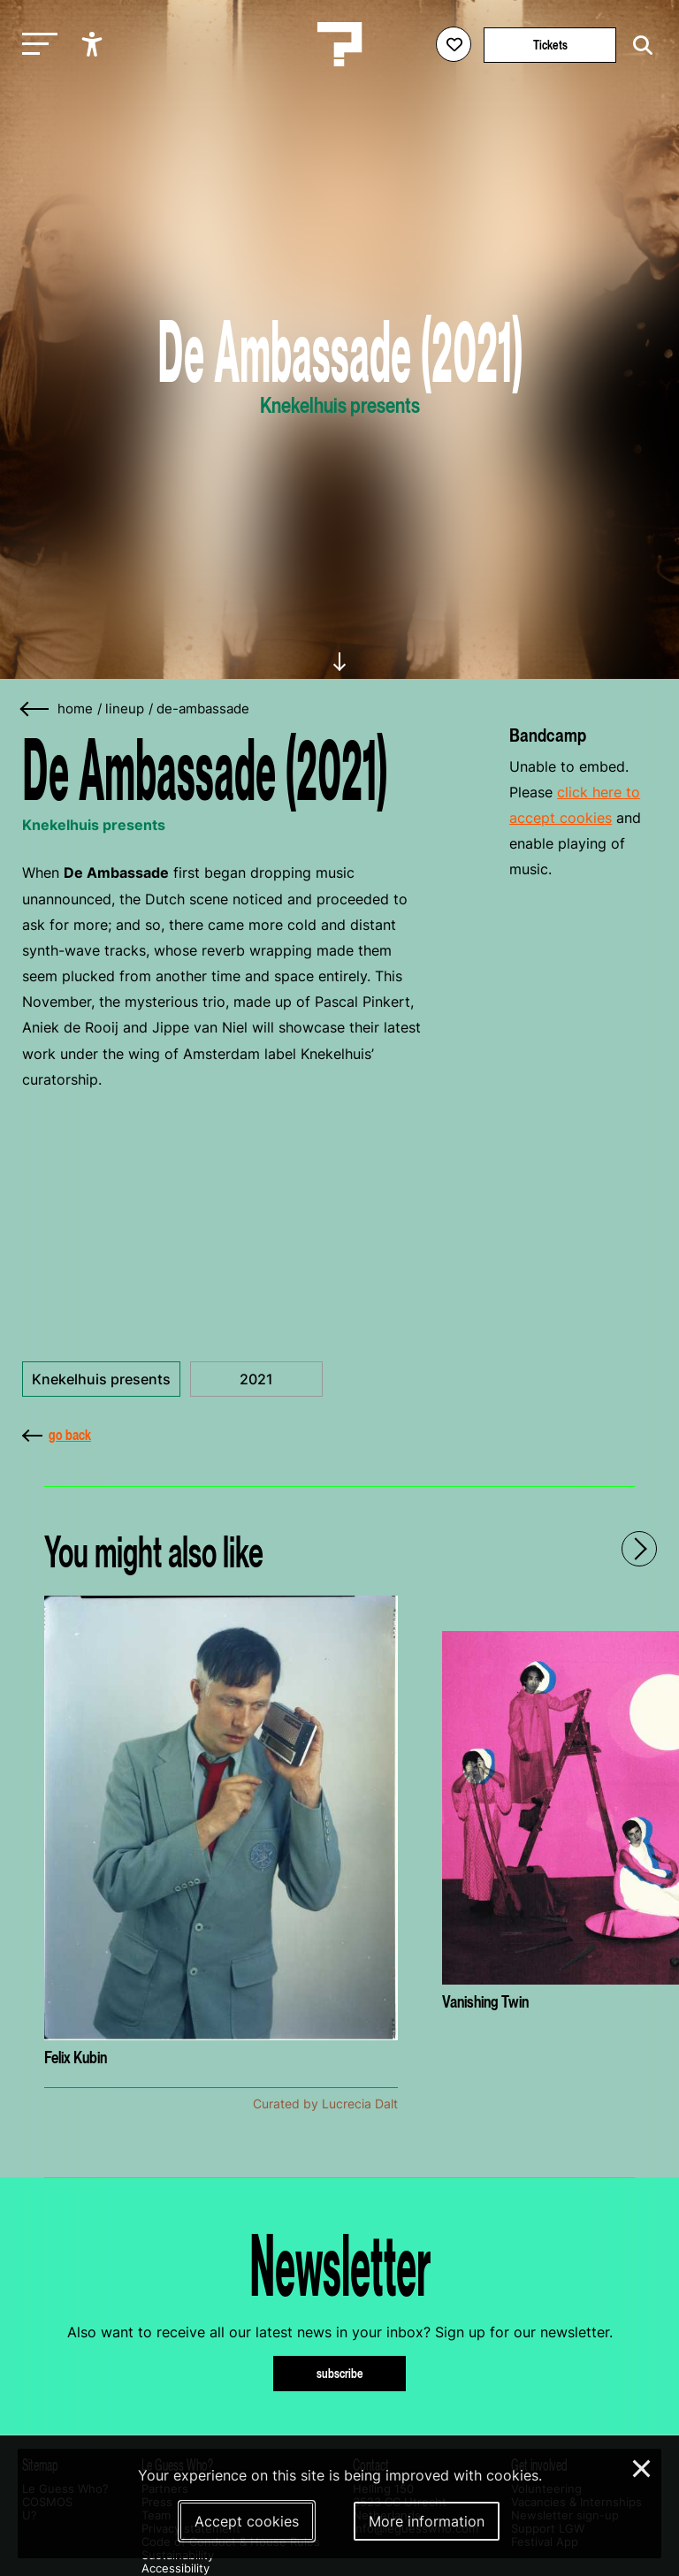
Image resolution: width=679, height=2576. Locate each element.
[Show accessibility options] (94, 44)
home (75, 709)
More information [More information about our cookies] (426, 2521)
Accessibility (175, 2568)
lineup (124, 709)
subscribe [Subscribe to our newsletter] (340, 2373)
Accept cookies (247, 2521)
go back (56, 1435)
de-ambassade (202, 709)
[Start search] (638, 45)
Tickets (550, 44)
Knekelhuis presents (101, 1379)
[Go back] (35, 709)
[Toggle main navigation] (35, 44)
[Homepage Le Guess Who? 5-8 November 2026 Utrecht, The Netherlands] (339, 44)
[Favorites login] (453, 44)
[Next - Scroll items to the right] (639, 1548)
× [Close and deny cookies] (642, 2466)
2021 (256, 1379)
